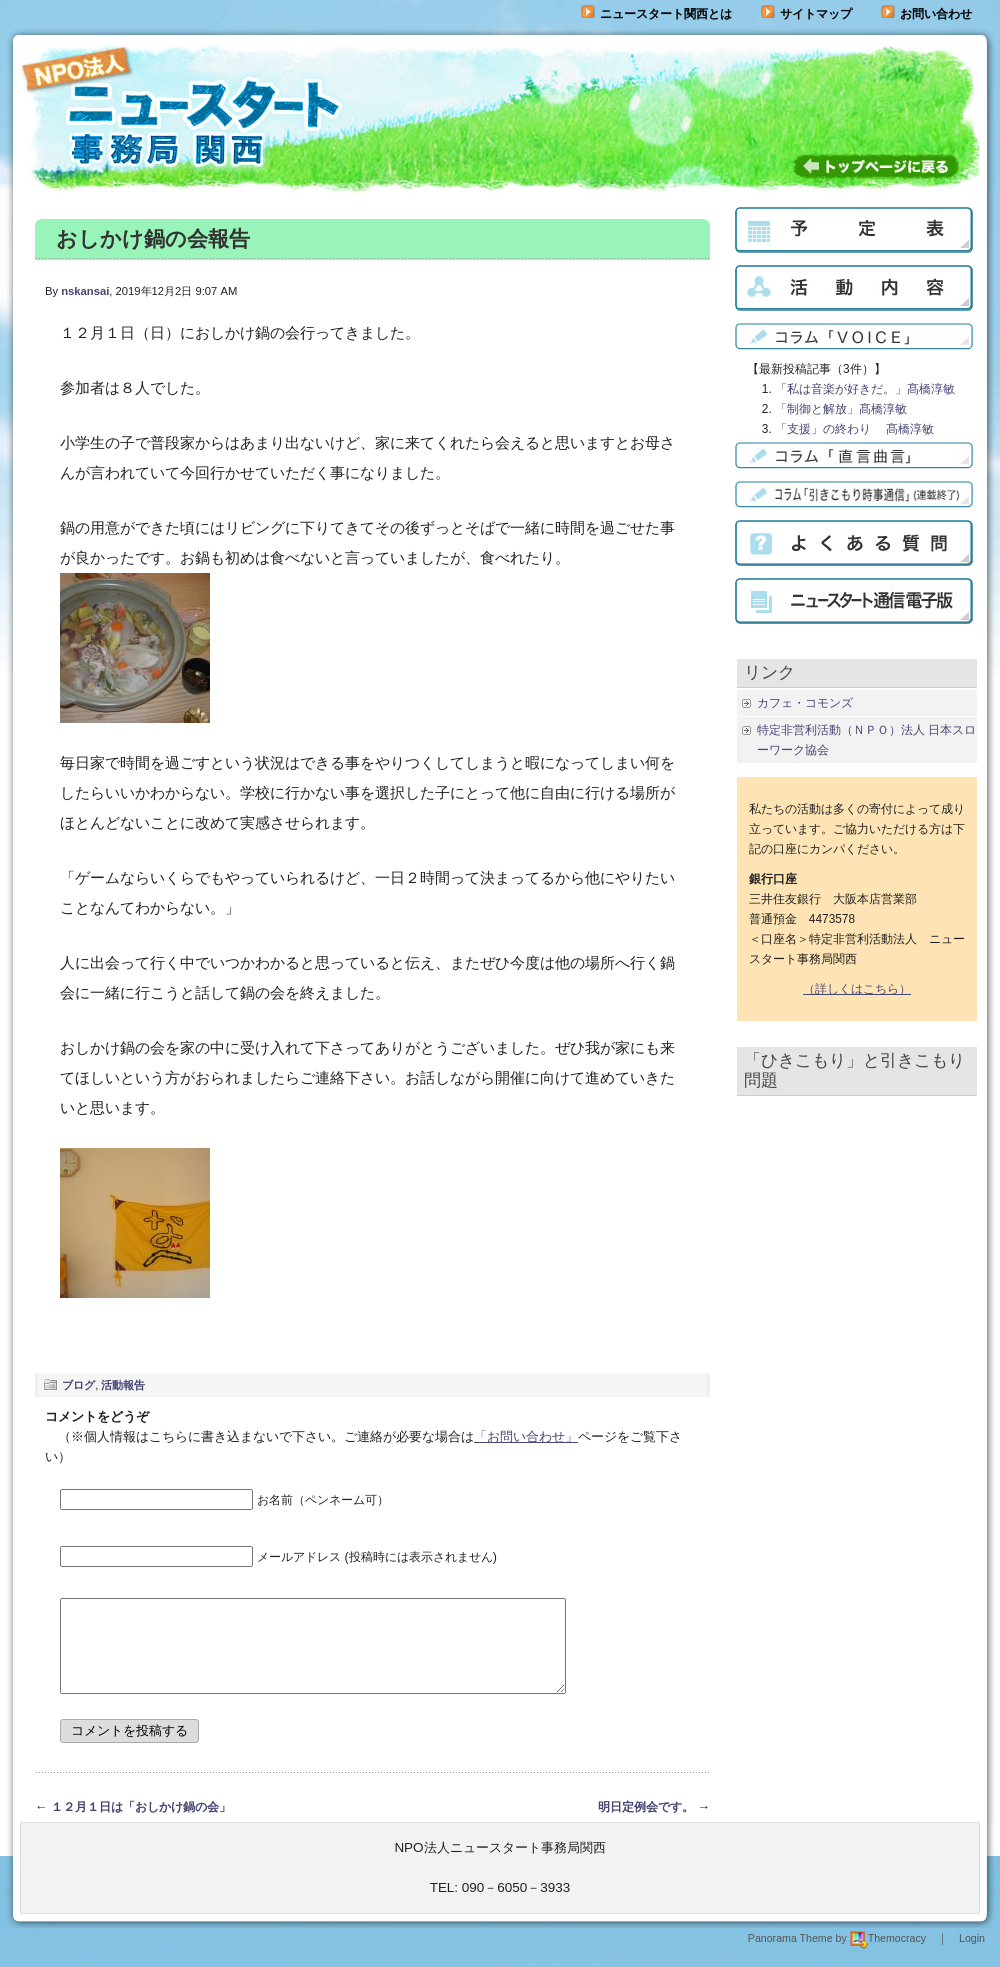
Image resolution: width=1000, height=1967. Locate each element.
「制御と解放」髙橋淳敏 (841, 409)
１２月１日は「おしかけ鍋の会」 (141, 1825)
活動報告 (123, 1385)
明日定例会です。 (646, 1825)
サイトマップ (806, 14)
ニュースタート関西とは (656, 14)
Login (972, 1956)
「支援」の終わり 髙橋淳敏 (854, 429)
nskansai (85, 291)
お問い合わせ (936, 14)
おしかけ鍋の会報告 (153, 238)
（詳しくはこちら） (857, 989)
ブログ (78, 1385)
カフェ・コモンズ (805, 703)
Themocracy (888, 1956)
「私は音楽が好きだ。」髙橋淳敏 (865, 389)
